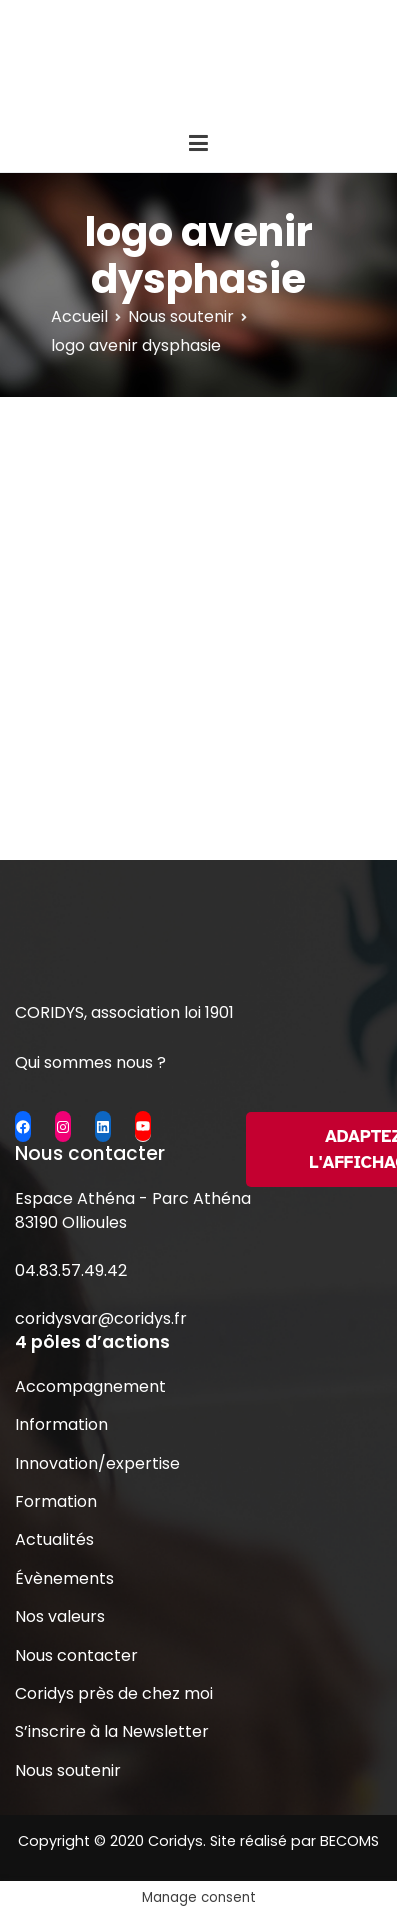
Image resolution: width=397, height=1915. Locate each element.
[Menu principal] (198, 144)
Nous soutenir (68, 1770)
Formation (56, 1501)
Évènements (64, 1578)
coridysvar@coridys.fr (101, 1318)
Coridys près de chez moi (114, 1693)
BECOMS (349, 1841)
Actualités (54, 1539)
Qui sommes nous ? (90, 1062)
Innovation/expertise (97, 1463)
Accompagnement (90, 1386)
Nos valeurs (60, 1616)
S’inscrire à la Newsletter (112, 1731)
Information (61, 1424)
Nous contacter (76, 1655)
